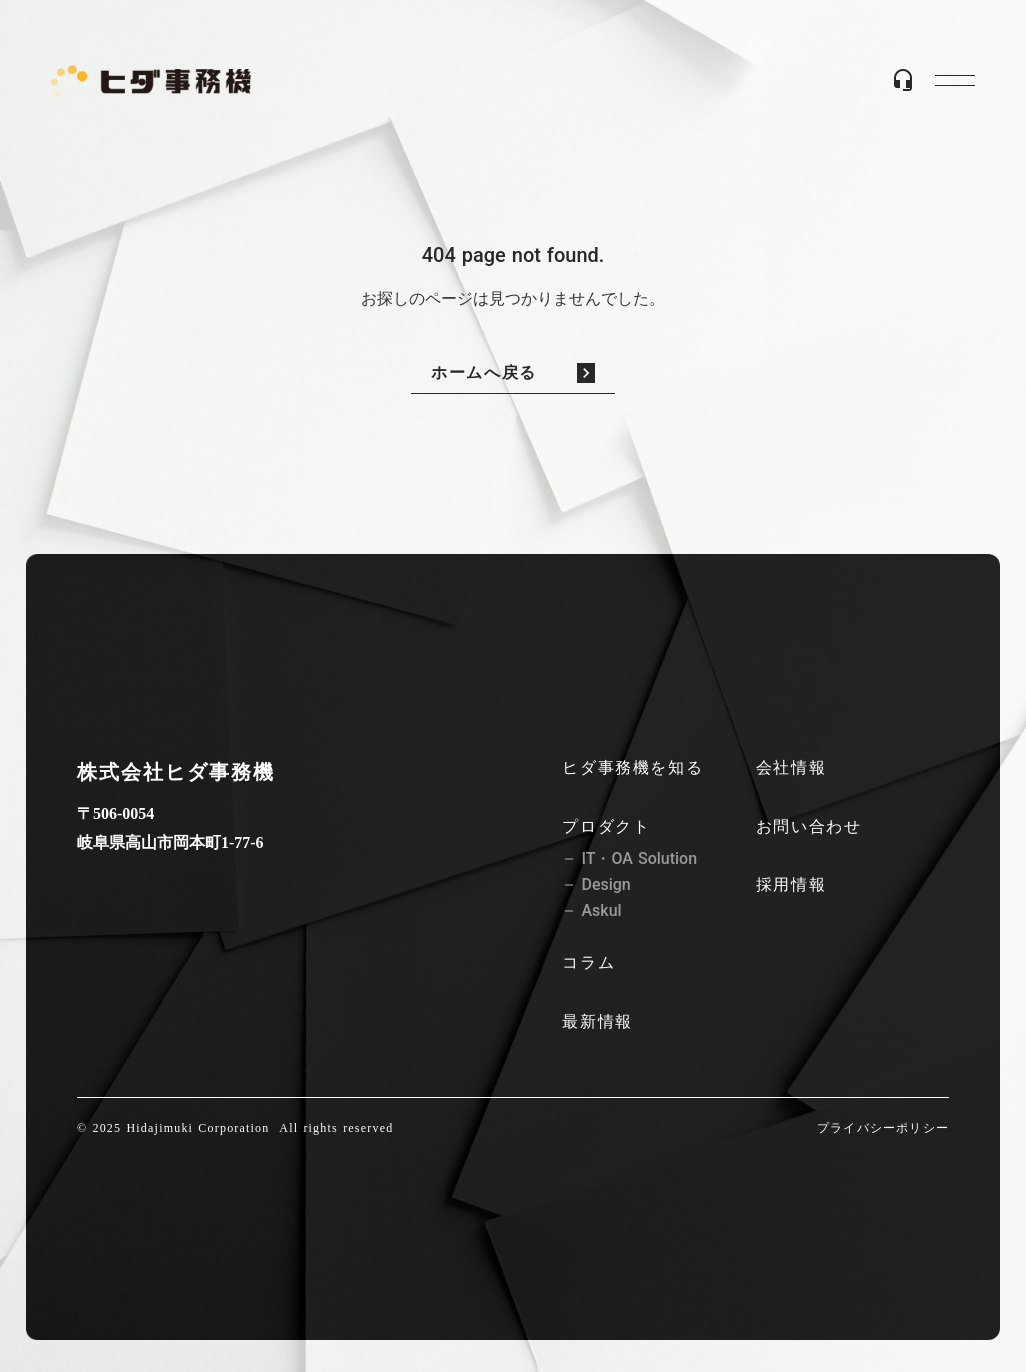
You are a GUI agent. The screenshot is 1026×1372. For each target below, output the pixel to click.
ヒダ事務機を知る (632, 767)
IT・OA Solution (639, 859)
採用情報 (791, 884)
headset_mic (903, 80)
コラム (588, 962)
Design (605, 885)
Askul (601, 911)
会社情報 (791, 767)
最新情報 (597, 1021)
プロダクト (606, 826)
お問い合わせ (809, 826)
